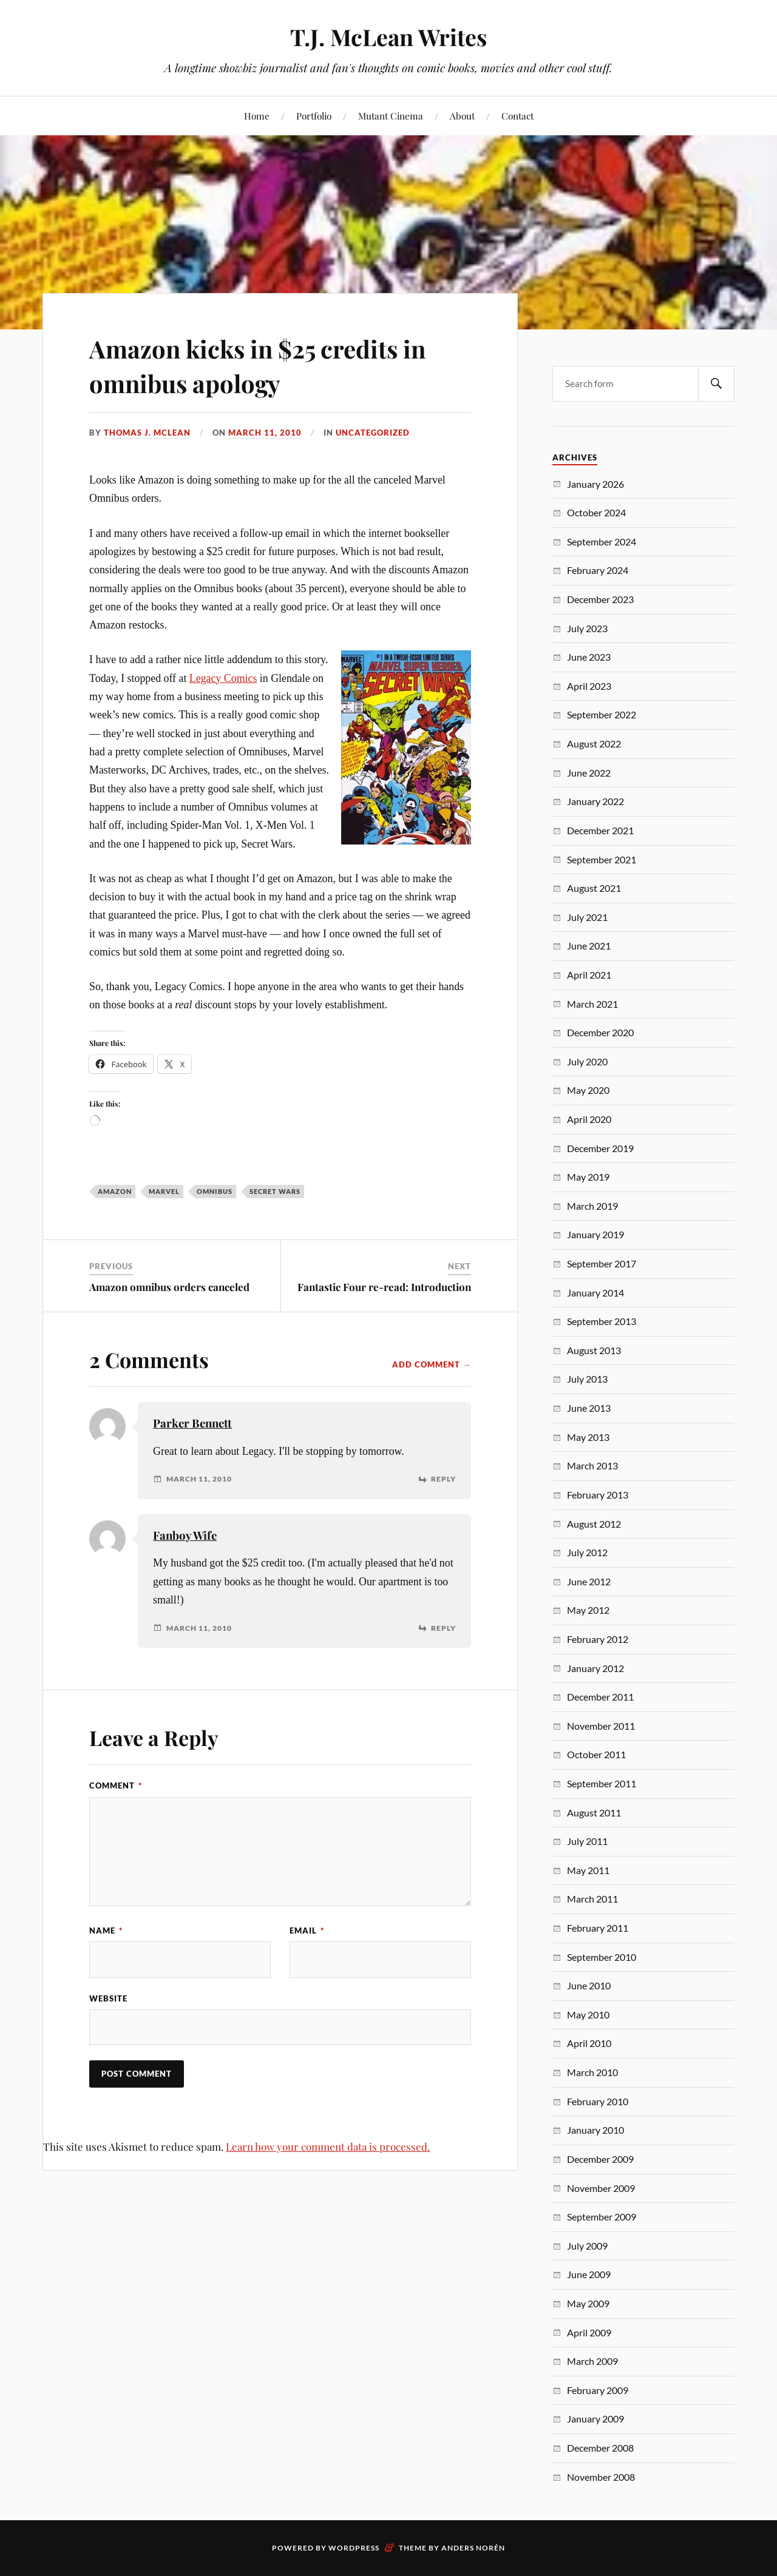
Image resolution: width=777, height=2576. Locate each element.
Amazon (115, 1191)
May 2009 (588, 2303)
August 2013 (594, 1350)
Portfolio (313, 115)
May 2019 (588, 1176)
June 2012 (589, 1581)
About (462, 115)
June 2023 (589, 657)
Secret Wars (274, 1191)
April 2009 (589, 2332)
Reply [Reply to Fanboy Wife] (443, 1627)
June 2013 (589, 1408)
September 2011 (601, 1783)
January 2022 (595, 801)
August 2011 (594, 1812)
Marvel (164, 1191)
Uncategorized (373, 432)
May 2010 (588, 2014)
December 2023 (600, 599)
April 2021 (589, 974)
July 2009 (587, 2245)
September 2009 (601, 2216)
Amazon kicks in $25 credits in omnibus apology (274, 364)
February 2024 (597, 570)
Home (257, 115)
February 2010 (597, 2101)
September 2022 (601, 714)
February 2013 (597, 1494)
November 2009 (601, 2188)
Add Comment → (431, 1364)
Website (108, 1998)
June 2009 (589, 2274)
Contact (517, 115)
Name (106, 1930)
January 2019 (595, 1234)
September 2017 (601, 1263)
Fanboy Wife (185, 1535)
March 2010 (592, 2072)
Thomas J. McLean (147, 432)
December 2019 (600, 1148)
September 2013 (601, 1321)
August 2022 (594, 743)
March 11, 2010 (265, 432)
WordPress (353, 2547)
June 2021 (589, 945)
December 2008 (600, 2447)
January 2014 (595, 1292)
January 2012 (595, 1668)
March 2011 (592, 1898)
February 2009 (597, 2390)
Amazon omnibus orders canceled (169, 1286)
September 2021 (601, 859)
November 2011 (601, 1725)
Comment (115, 1785)
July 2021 (587, 917)
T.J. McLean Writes (388, 36)
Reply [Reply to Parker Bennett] (443, 1479)
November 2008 (601, 2477)
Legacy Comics (223, 678)
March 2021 (592, 1004)
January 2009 (595, 2418)
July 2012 (587, 1552)
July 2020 (587, 1061)
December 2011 (600, 1696)
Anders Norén (473, 2547)
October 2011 (596, 1754)
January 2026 (595, 484)
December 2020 (600, 1032)
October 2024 (596, 512)
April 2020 (589, 1119)
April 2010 (589, 2043)
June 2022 (589, 772)
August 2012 (594, 1523)
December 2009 (600, 2159)
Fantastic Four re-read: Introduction (384, 1286)
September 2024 (601, 541)
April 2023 (589, 686)
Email (307, 1930)
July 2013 (587, 1378)
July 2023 (587, 628)
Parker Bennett (192, 1423)
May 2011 (588, 1870)
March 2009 (592, 2361)
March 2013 (592, 1465)
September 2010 (601, 1957)
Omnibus (214, 1191)
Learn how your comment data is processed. (328, 2147)
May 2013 (588, 1437)
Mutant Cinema (390, 115)
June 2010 (589, 1985)
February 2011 (597, 1928)
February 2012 (597, 1639)
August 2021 (594, 888)
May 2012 (588, 1610)
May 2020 (588, 1090)
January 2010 (595, 2130)
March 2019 (592, 1206)
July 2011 (587, 1841)
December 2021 (600, 830)
